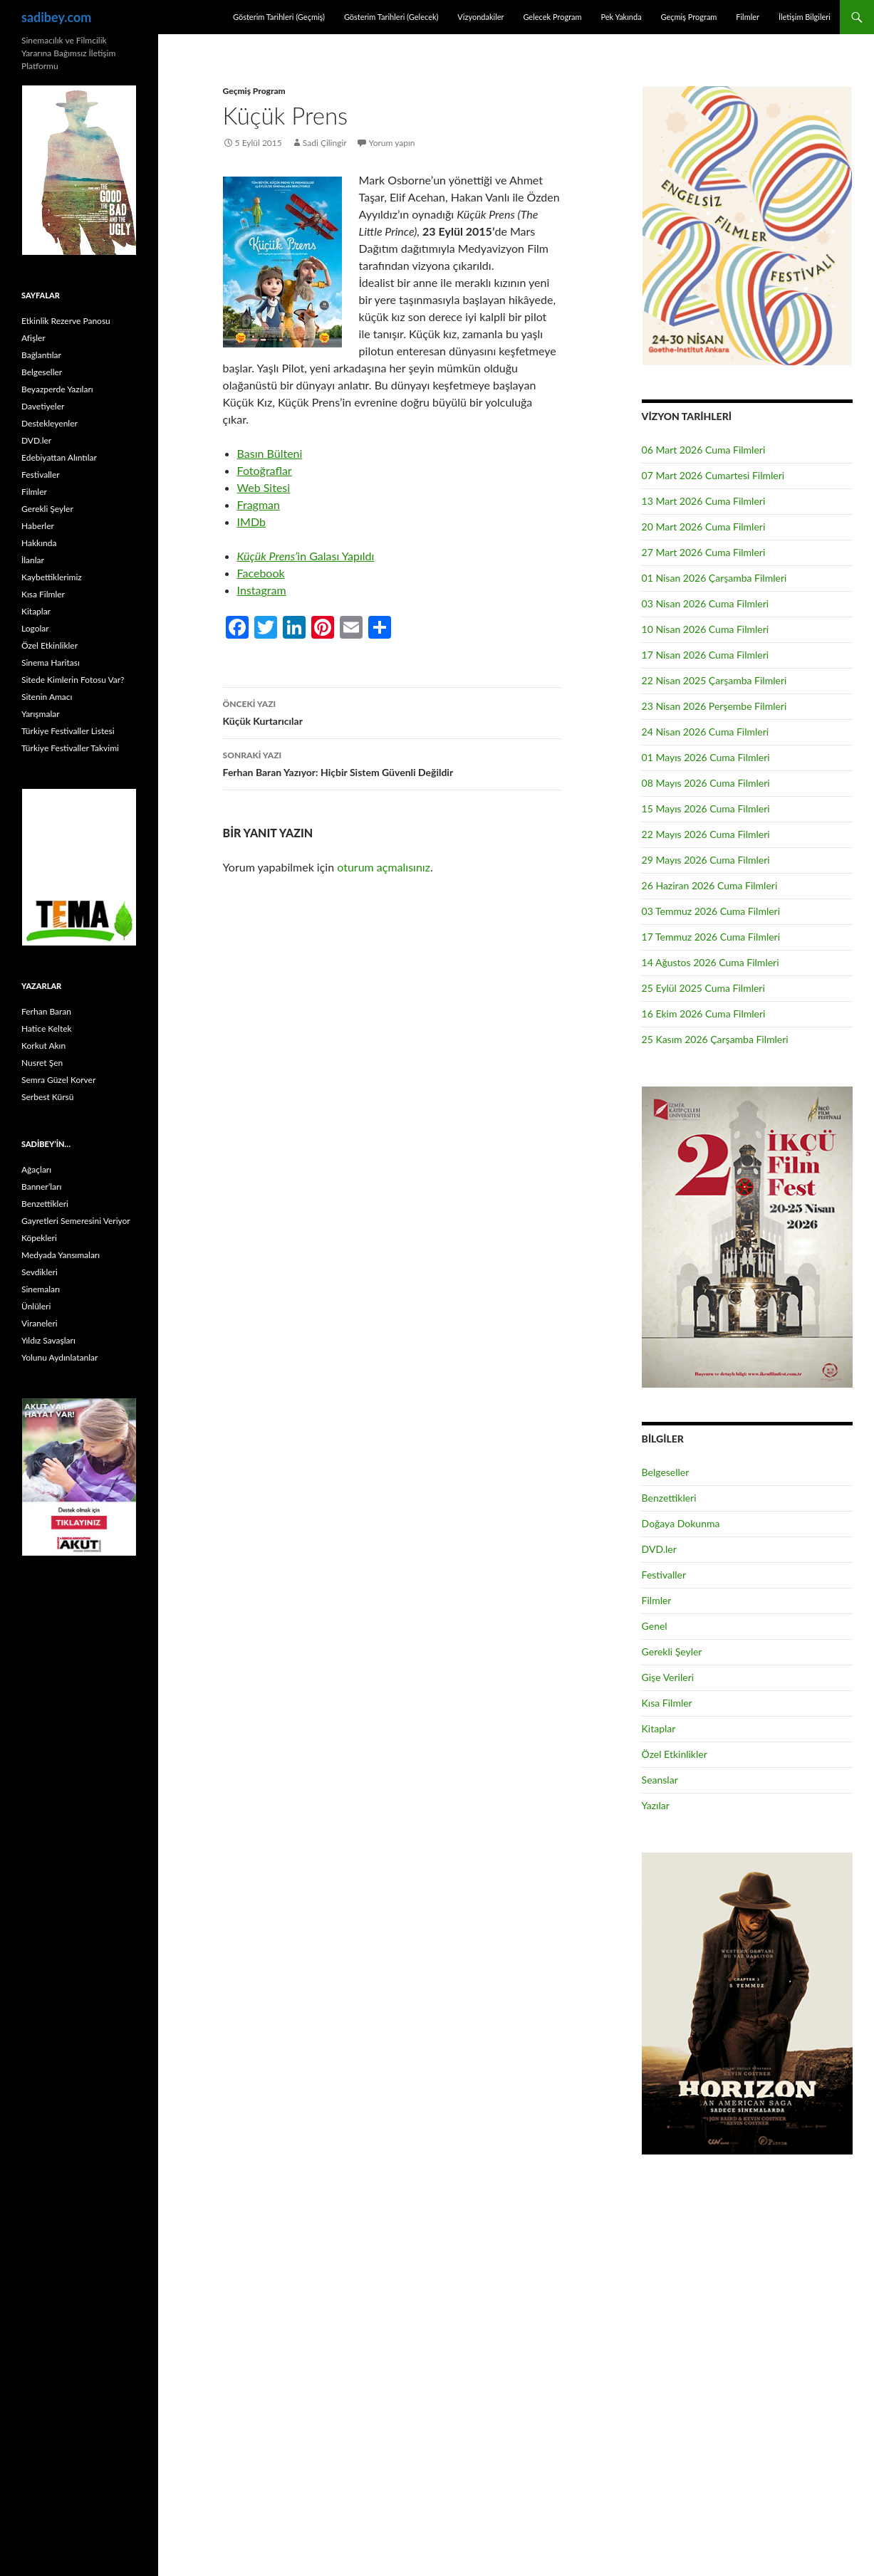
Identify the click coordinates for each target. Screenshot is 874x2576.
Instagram (261, 590)
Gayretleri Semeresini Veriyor (75, 1220)
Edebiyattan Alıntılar (59, 457)
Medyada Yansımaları (60, 1255)
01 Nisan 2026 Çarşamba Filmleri (714, 578)
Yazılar (656, 1805)
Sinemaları (40, 1289)
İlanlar (32, 560)
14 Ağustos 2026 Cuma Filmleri (710, 962)
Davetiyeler (42, 406)
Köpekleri (39, 1237)
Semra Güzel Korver (58, 1079)
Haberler (37, 525)
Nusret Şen (42, 1062)
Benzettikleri (669, 1498)
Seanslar (660, 1780)
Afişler (33, 338)
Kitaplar (659, 1728)
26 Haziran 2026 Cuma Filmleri (710, 885)
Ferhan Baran (46, 1011)
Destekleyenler (49, 423)
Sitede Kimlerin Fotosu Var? (72, 679)
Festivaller (664, 1575)
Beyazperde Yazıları (57, 389)
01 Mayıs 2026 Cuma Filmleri (706, 757)
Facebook (261, 573)
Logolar (35, 628)
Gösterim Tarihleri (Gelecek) (391, 16)
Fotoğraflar (264, 470)
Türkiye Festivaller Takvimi (70, 748)
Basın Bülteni (270, 453)
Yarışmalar (40, 713)
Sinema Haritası (50, 662)
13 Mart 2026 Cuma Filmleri (704, 501)
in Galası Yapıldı (306, 555)
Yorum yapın (392, 142)
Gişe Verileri (668, 1677)
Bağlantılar (41, 355)
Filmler (747, 16)
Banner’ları (41, 1186)
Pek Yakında (620, 16)
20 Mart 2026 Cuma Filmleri (704, 526)
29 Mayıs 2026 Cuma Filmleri (706, 860)
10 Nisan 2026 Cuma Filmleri (705, 629)
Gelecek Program (552, 16)
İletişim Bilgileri (805, 16)
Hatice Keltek (46, 1028)
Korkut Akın (43, 1045)
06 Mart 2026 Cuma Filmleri (704, 450)
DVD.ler (659, 1549)
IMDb (251, 521)
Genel (654, 1626)
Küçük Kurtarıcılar (392, 711)
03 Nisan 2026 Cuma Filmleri (705, 603)
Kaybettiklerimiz (51, 577)
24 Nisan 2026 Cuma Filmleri (705, 732)
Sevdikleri (39, 1272)
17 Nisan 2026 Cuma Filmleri (705, 655)
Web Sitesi (264, 487)
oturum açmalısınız (383, 867)
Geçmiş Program (688, 16)
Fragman (258, 504)
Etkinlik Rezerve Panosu (65, 320)
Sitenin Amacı (46, 696)
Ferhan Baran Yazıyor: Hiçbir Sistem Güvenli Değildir (392, 762)
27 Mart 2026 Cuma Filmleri (704, 552)
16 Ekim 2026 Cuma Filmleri (704, 1013)
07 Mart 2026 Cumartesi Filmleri (713, 475)
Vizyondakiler (480, 16)
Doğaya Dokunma (681, 1523)
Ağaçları (36, 1169)
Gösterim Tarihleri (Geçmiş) (279, 16)
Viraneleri (39, 1323)
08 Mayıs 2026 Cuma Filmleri (706, 783)
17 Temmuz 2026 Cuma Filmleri (711, 937)
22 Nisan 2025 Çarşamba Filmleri (714, 680)
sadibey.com (56, 17)
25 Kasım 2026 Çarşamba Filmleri (715, 1039)
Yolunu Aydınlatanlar (59, 1357)
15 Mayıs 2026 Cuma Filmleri (706, 808)
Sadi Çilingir (325, 142)
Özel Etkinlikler (674, 1754)
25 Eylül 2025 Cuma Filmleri (703, 988)
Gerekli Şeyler (672, 1651)
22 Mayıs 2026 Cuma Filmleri (706, 834)
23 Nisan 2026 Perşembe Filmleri (714, 706)
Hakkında (38, 543)
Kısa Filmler (667, 1703)
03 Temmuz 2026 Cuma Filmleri (711, 911)
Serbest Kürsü (47, 1096)
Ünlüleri (36, 1306)
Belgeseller (666, 1472)
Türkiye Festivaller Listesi (68, 731)
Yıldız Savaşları (48, 1340)
